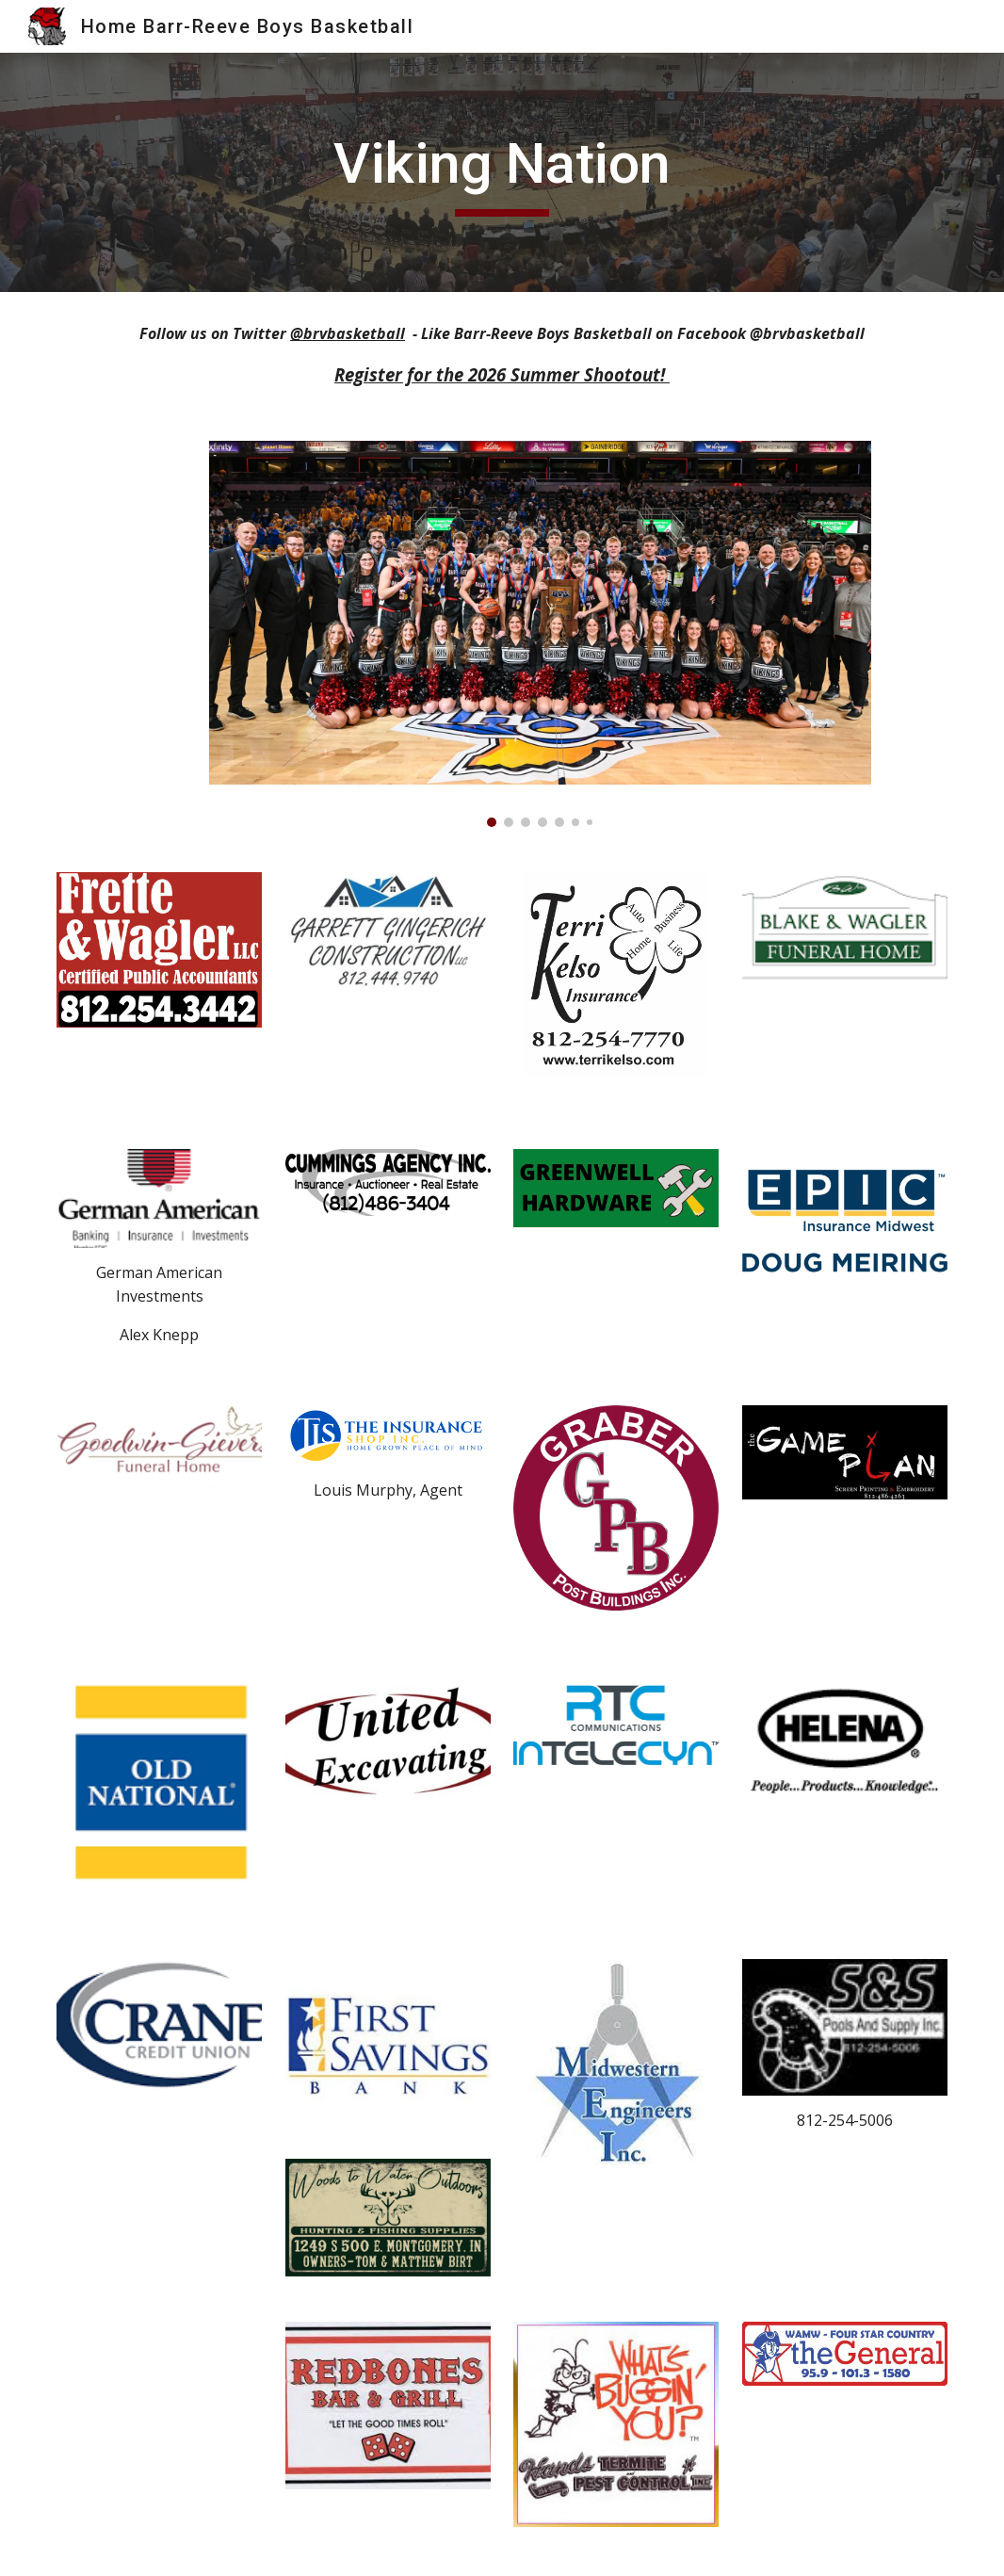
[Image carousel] (540, 634)
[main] (502, 172)
